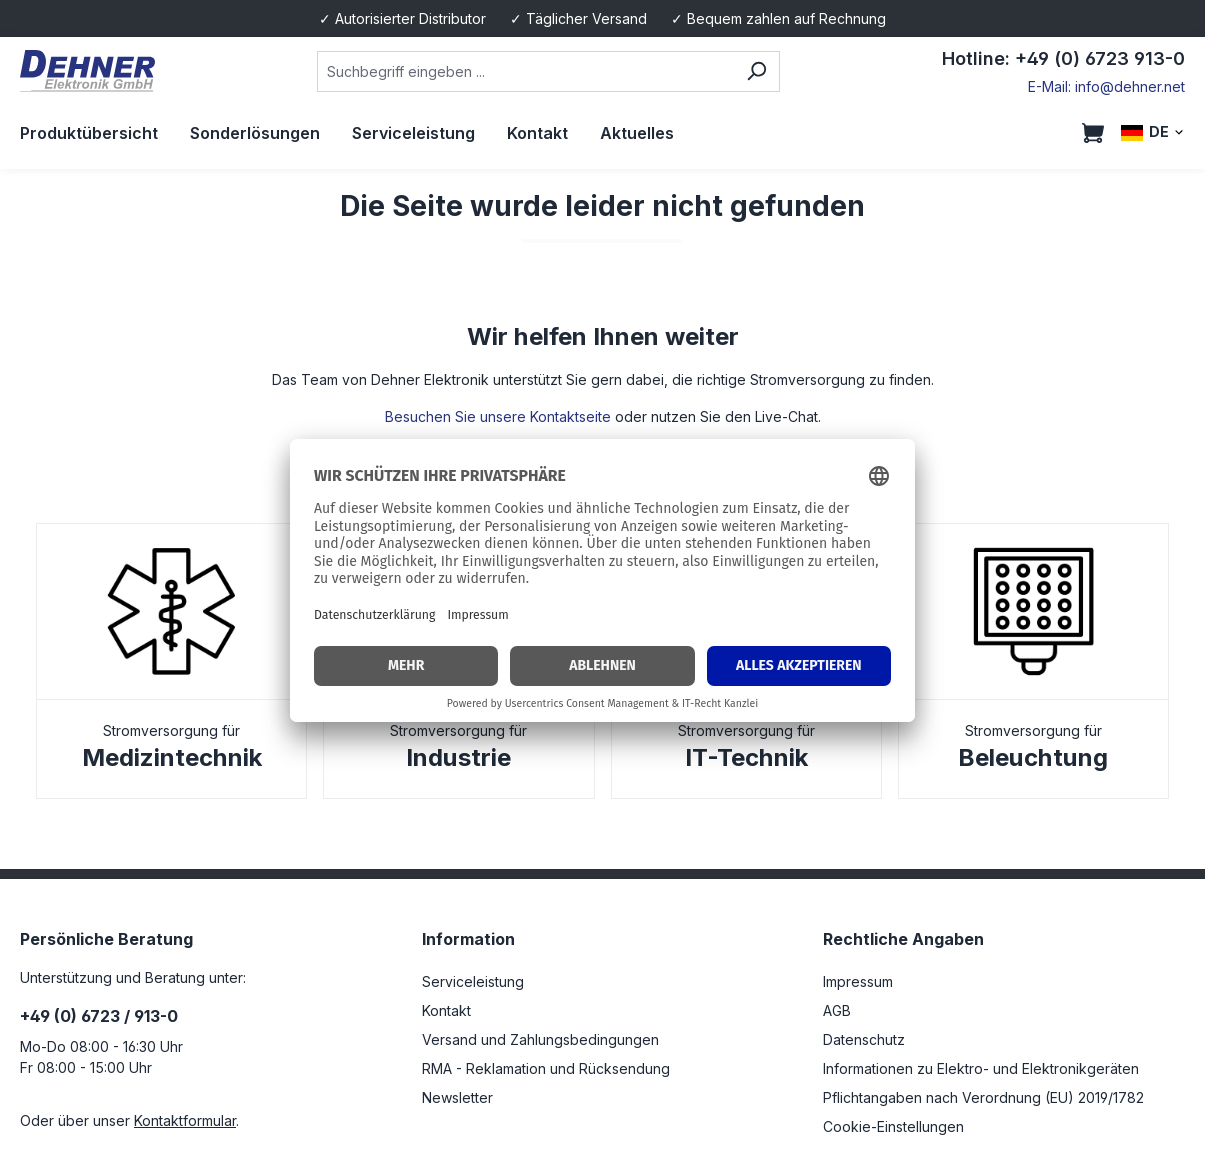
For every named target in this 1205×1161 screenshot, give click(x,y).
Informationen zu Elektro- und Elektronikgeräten (981, 1068)
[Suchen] (756, 71)
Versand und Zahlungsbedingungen (540, 1039)
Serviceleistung (473, 981)
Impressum (858, 981)
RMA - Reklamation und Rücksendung (546, 1068)
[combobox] (525, 71)
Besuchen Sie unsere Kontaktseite (498, 416)
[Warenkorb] (1093, 133)
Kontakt (446, 1010)
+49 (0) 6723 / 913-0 (99, 1016)
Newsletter (457, 1097)
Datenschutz (864, 1039)
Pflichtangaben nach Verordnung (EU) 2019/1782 (983, 1097)
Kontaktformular (185, 1120)
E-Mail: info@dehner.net (1106, 86)
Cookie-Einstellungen (893, 1126)
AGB (837, 1010)
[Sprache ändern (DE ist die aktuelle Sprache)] (1153, 132)
